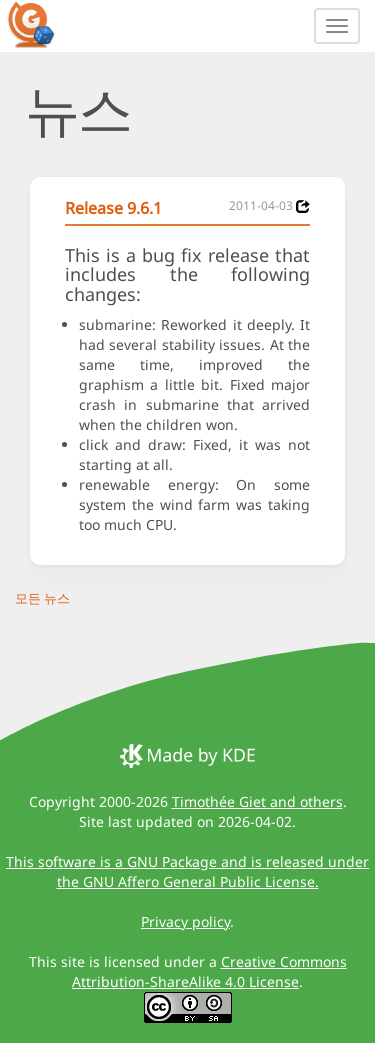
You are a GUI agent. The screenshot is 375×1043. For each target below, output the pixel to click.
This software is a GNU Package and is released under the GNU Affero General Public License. (187, 871)
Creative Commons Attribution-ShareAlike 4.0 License (209, 971)
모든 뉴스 (42, 598)
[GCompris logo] (43, 24)
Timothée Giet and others (257, 801)
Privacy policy (185, 921)
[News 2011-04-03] (303, 206)
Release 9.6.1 (113, 208)
